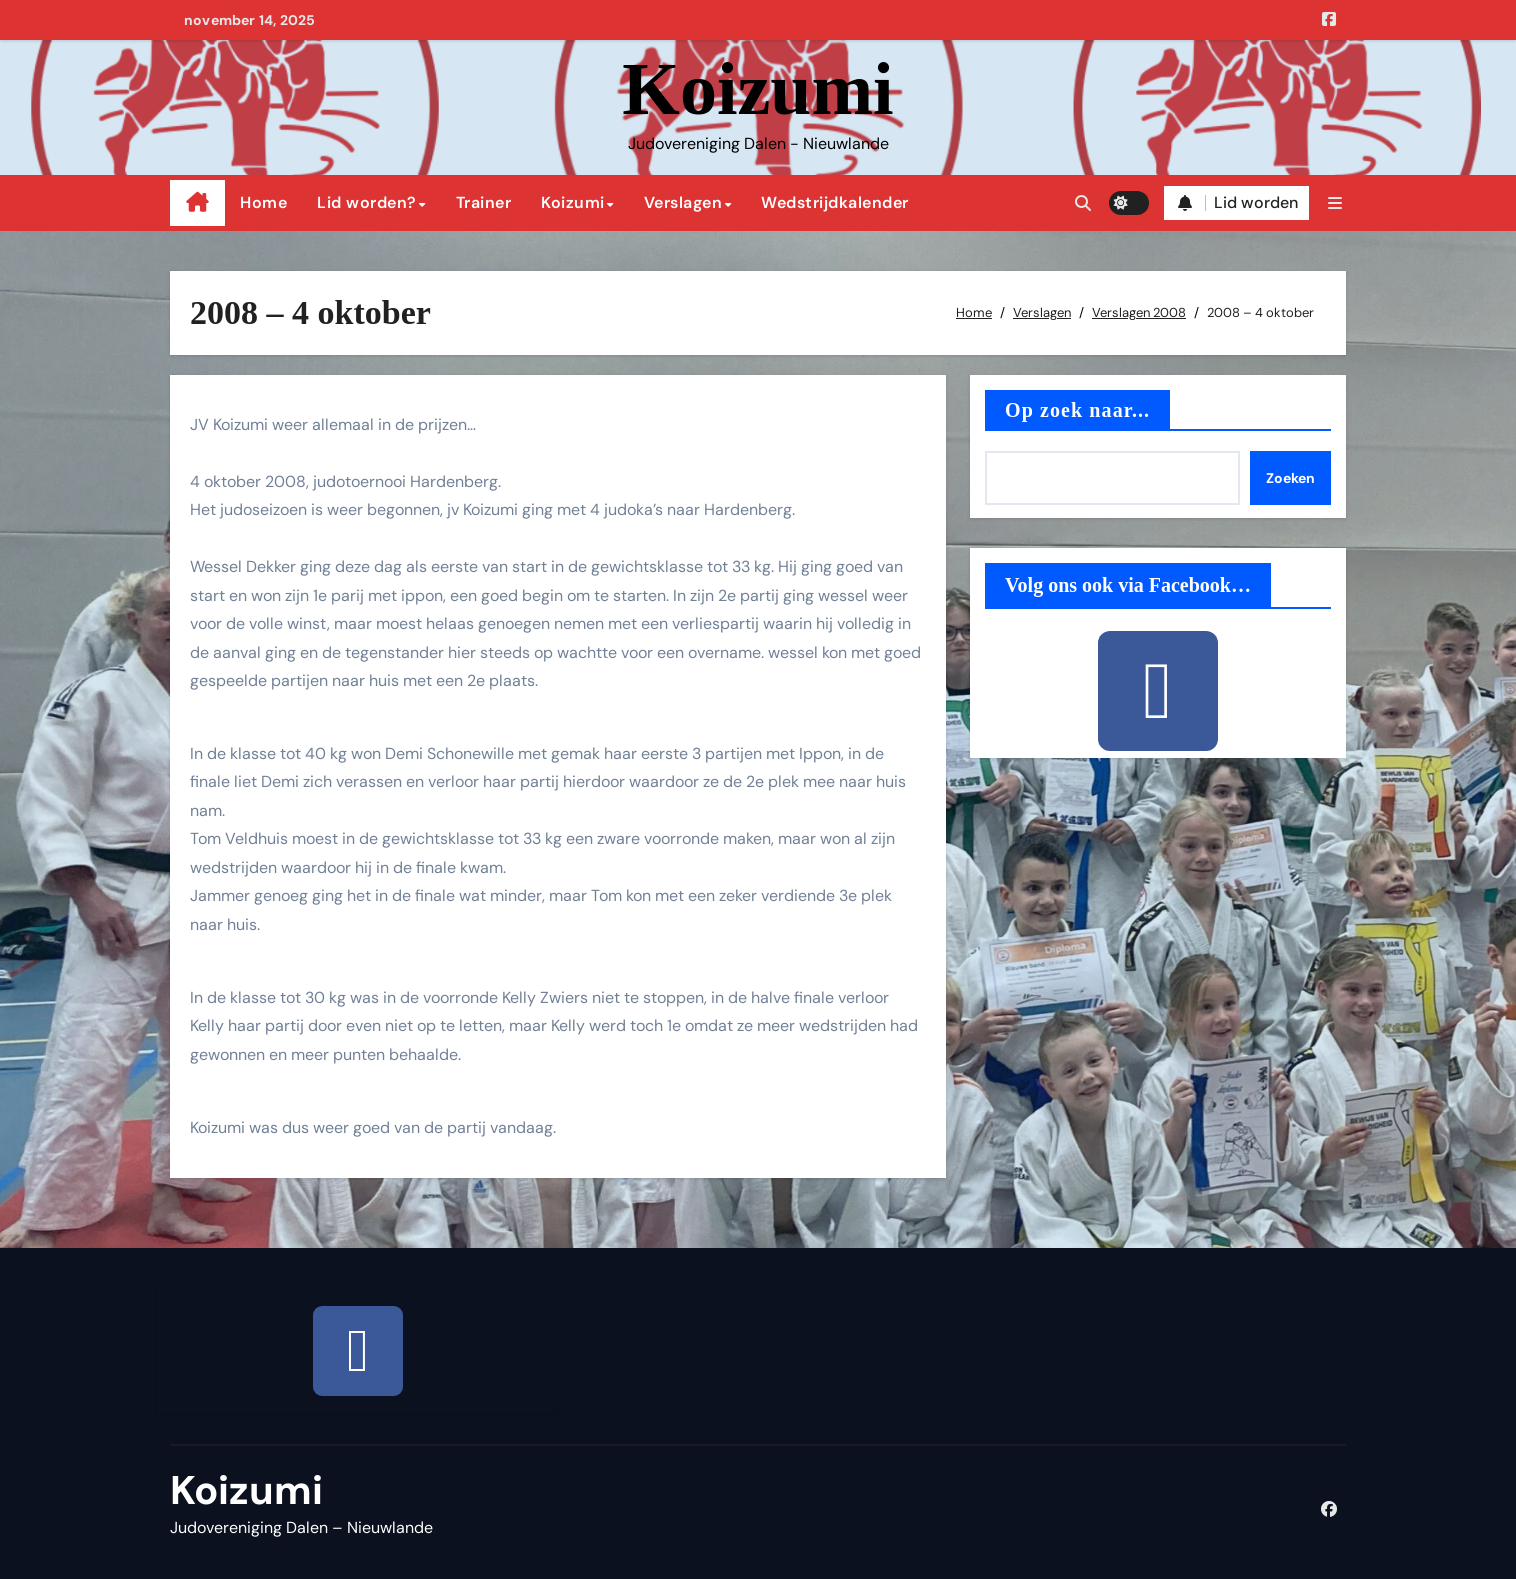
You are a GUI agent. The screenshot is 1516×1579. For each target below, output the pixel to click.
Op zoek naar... (1077, 410)
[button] (1335, 203)
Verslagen (683, 202)
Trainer (484, 202)
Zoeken (1290, 478)
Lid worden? (367, 202)
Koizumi (757, 89)
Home (263, 202)
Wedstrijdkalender (835, 202)
